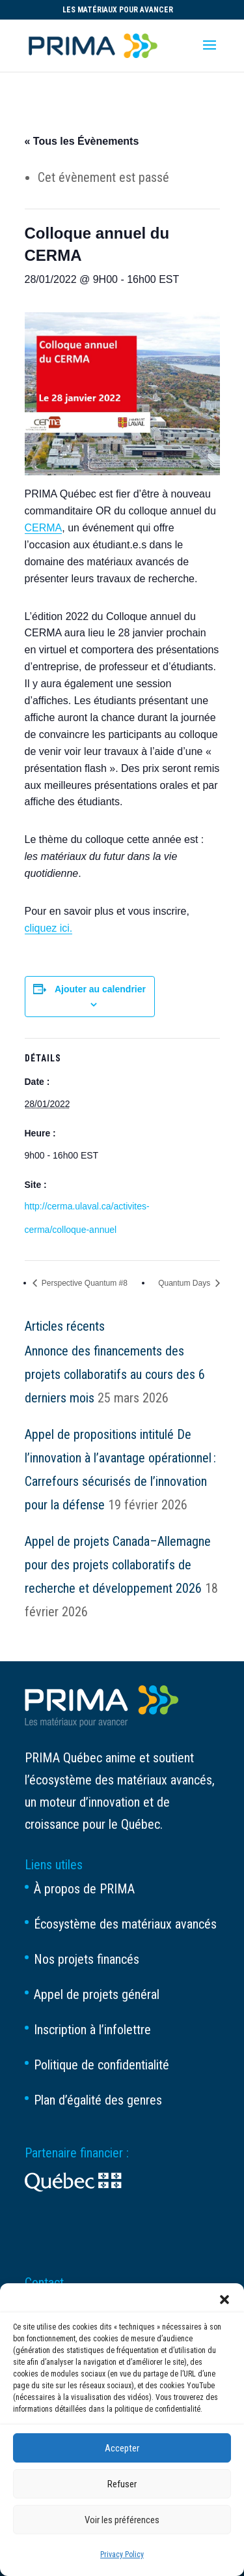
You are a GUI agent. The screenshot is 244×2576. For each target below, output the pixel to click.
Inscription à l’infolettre (92, 2029)
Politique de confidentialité (101, 2065)
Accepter (122, 2448)
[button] (224, 2299)
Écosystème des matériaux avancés (125, 1924)
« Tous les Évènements (82, 141)
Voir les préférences (122, 2520)
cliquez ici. (49, 928)
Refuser (122, 2484)
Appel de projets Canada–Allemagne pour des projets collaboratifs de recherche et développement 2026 (118, 1564)
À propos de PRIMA (84, 1889)
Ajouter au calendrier (100, 989)
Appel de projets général (96, 1994)
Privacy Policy (122, 2554)
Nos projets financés (86, 1959)
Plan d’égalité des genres (98, 2100)
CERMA (43, 527)
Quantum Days (185, 1283)
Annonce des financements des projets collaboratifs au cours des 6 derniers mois (115, 1374)
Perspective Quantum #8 (84, 1283)
